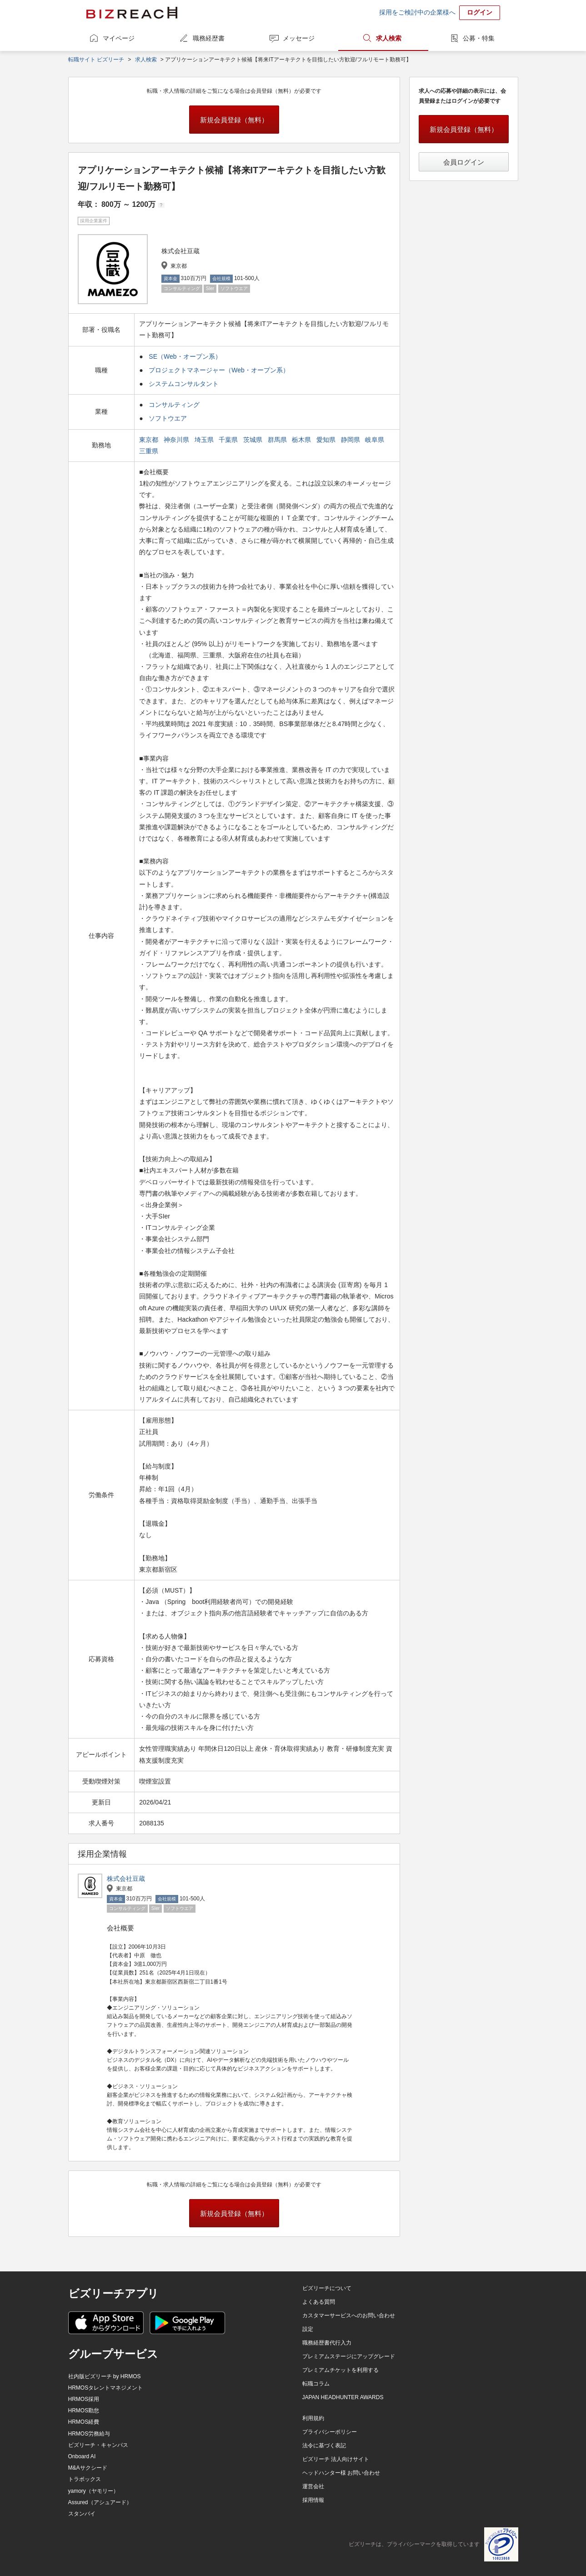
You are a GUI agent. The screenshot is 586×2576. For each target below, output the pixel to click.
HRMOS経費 (84, 2422)
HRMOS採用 (84, 2399)
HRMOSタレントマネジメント (105, 2388)
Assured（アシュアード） (100, 2502)
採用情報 (313, 2500)
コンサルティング (174, 404)
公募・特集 (479, 38)
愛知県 (326, 439)
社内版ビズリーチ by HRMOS (104, 2376)
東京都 (149, 439)
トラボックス (84, 2479)
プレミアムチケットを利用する (340, 2370)
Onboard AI (82, 2456)
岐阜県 (375, 439)
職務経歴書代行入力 (326, 2343)
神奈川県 (177, 439)
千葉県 (229, 439)
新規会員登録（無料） (234, 120)
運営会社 (313, 2486)
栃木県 (302, 439)
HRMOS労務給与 (89, 2434)
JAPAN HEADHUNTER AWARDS (343, 2397)
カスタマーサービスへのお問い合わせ (348, 2315)
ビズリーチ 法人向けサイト (335, 2459)
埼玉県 (205, 439)
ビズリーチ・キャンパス (98, 2445)
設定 (307, 2329)
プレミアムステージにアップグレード (348, 2356)
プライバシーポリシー (329, 2432)
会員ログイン (463, 162)
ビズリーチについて (326, 2288)
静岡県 (351, 439)
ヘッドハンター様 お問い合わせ (341, 2473)
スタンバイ (81, 2514)
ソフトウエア (168, 418)
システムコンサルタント (184, 383)
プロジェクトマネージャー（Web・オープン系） (219, 370)
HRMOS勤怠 (84, 2410)
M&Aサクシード (87, 2468)
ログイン (479, 12)
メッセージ (299, 38)
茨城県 (253, 439)
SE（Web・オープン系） (185, 356)
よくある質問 (318, 2302)
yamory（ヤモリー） (93, 2491)
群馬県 (278, 439)
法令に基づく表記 (324, 2445)
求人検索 (388, 38)
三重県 (149, 451)
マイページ (119, 38)
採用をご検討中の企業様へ (417, 12)
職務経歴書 (209, 38)
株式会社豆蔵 (126, 1878)
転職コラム (316, 2384)
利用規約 (313, 2418)
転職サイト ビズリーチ (96, 59)
